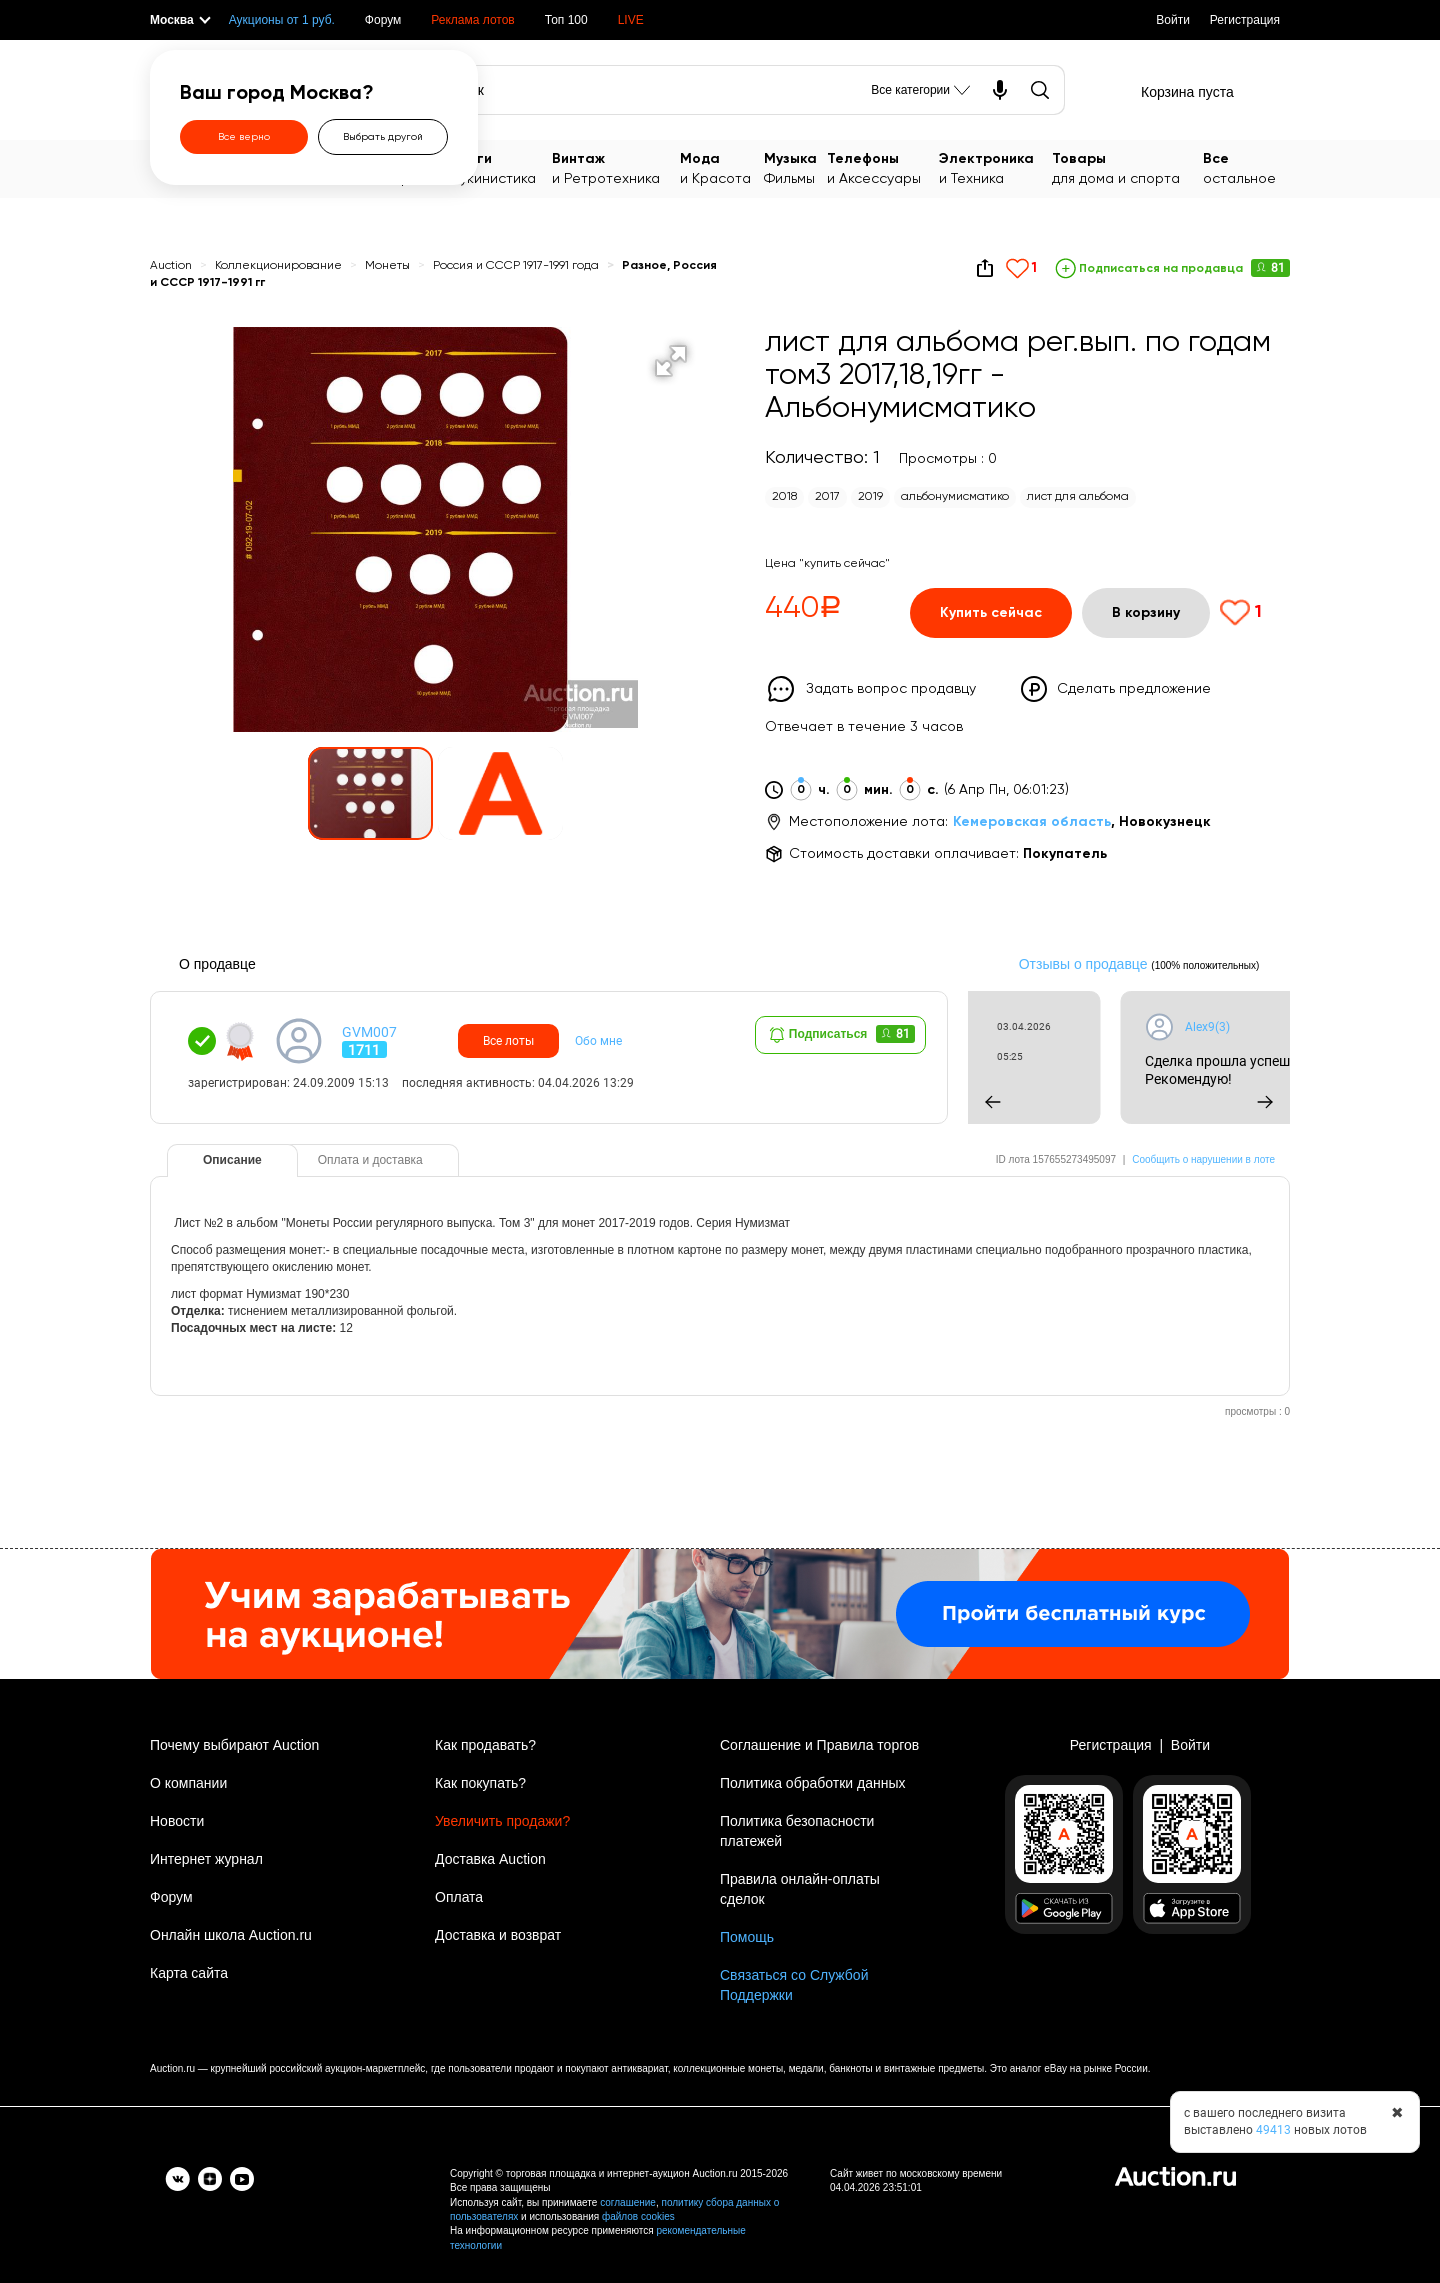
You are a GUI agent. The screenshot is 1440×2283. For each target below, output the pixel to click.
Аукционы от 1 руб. (282, 20)
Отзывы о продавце (1083, 964)
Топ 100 (566, 20)
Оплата (459, 1897)
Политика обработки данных (812, 1783)
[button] (671, 361)
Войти (1173, 20)
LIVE (631, 20)
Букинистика (502, 167)
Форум (383, 20)
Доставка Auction (490, 1859)
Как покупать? (480, 1783)
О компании (188, 1783)
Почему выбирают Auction (234, 1745)
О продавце (217, 964)
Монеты (389, 266)
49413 (1273, 2130)
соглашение (628, 2202)
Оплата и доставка (370, 1160)
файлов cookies (638, 2216)
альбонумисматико (955, 497)
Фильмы (795, 167)
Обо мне (598, 1041)
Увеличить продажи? (502, 1821)
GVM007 (369, 1032)
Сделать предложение (1134, 689)
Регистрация (1245, 20)
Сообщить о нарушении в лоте (1203, 1159)
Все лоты (508, 1041)
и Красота (722, 167)
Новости (177, 1821)
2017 (827, 497)
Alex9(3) (1266, 1027)
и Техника (995, 167)
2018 (784, 497)
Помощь (747, 1937)
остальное (1246, 167)
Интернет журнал (206, 1859)
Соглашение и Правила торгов (819, 1745)
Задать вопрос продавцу (891, 689)
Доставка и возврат (498, 1935)
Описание (232, 1160)
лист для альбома (1078, 497)
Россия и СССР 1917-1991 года (517, 266)
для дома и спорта (1128, 167)
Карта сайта (189, 1973)
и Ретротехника (616, 167)
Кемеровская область (1032, 822)
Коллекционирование (278, 266)
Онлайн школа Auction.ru (231, 1935)
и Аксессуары (883, 167)
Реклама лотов (472, 20)
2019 (870, 497)
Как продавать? (485, 1745)
